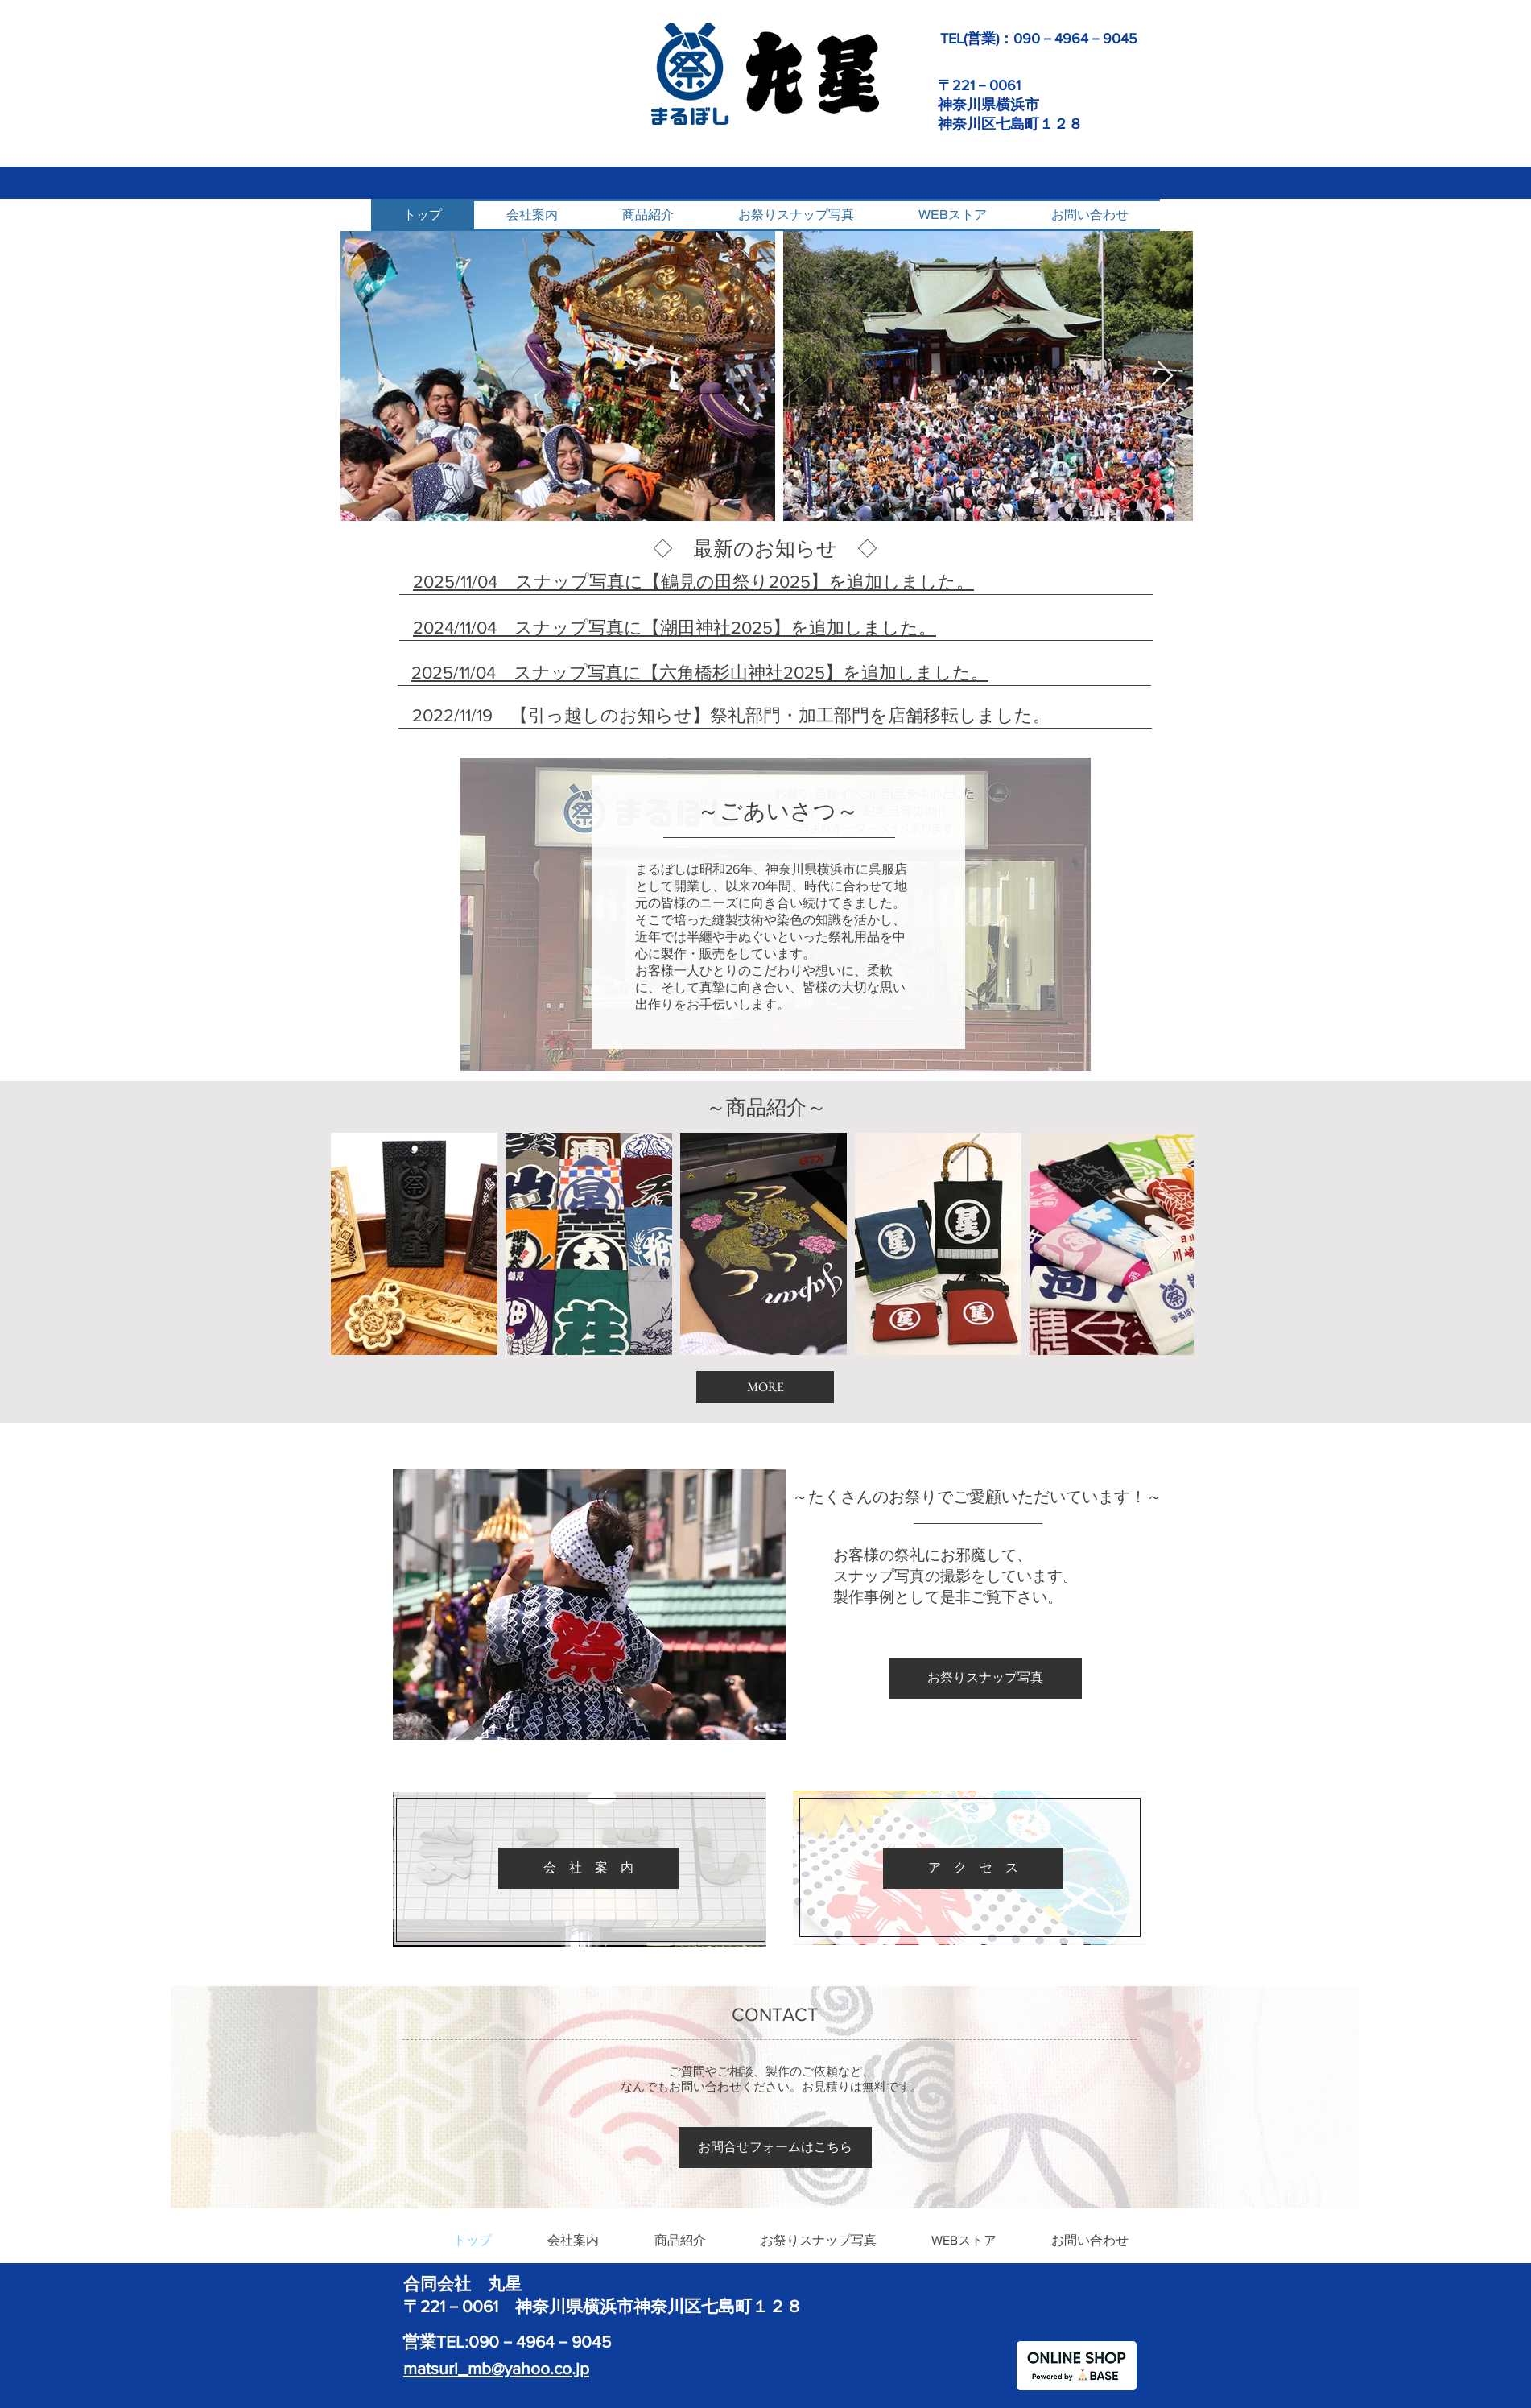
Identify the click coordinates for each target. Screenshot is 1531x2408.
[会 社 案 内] (588, 1868)
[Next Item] (1165, 376)
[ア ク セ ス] (973, 1868)
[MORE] (765, 1387)
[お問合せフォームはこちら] (775, 2147)
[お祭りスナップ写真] (985, 1678)
